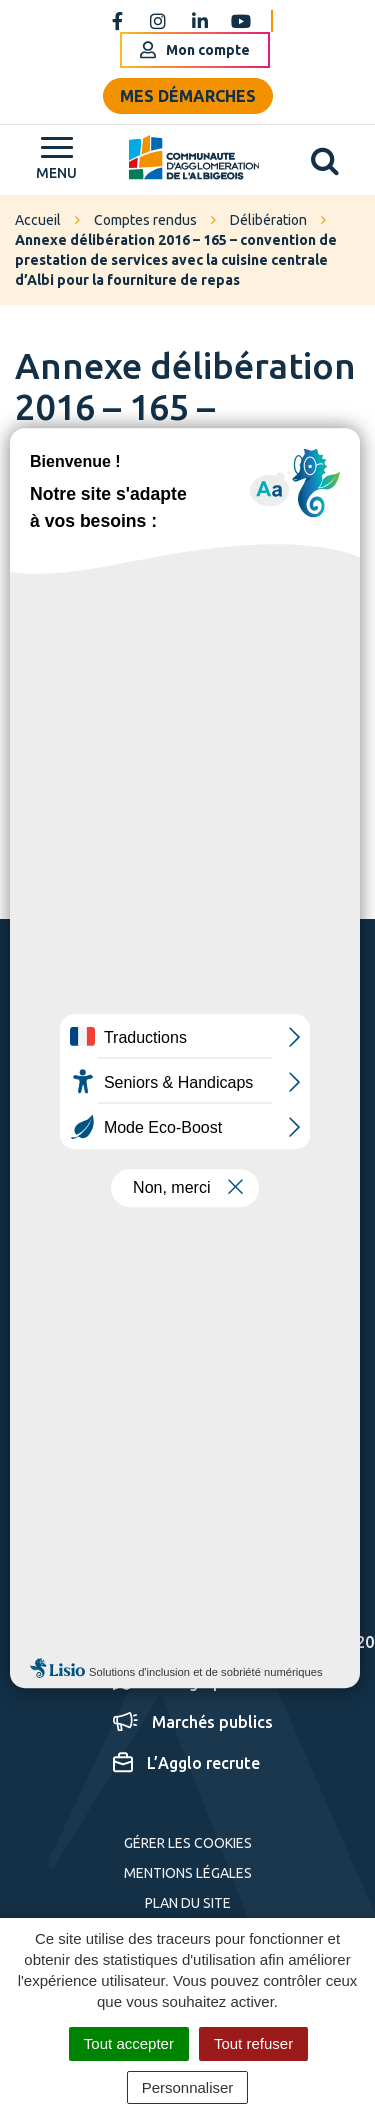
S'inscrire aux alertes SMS (159, 1536)
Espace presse (183, 1600)
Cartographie (179, 1682)
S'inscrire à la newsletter (215, 1429)
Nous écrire (141, 1253)
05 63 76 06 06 (152, 1200)
